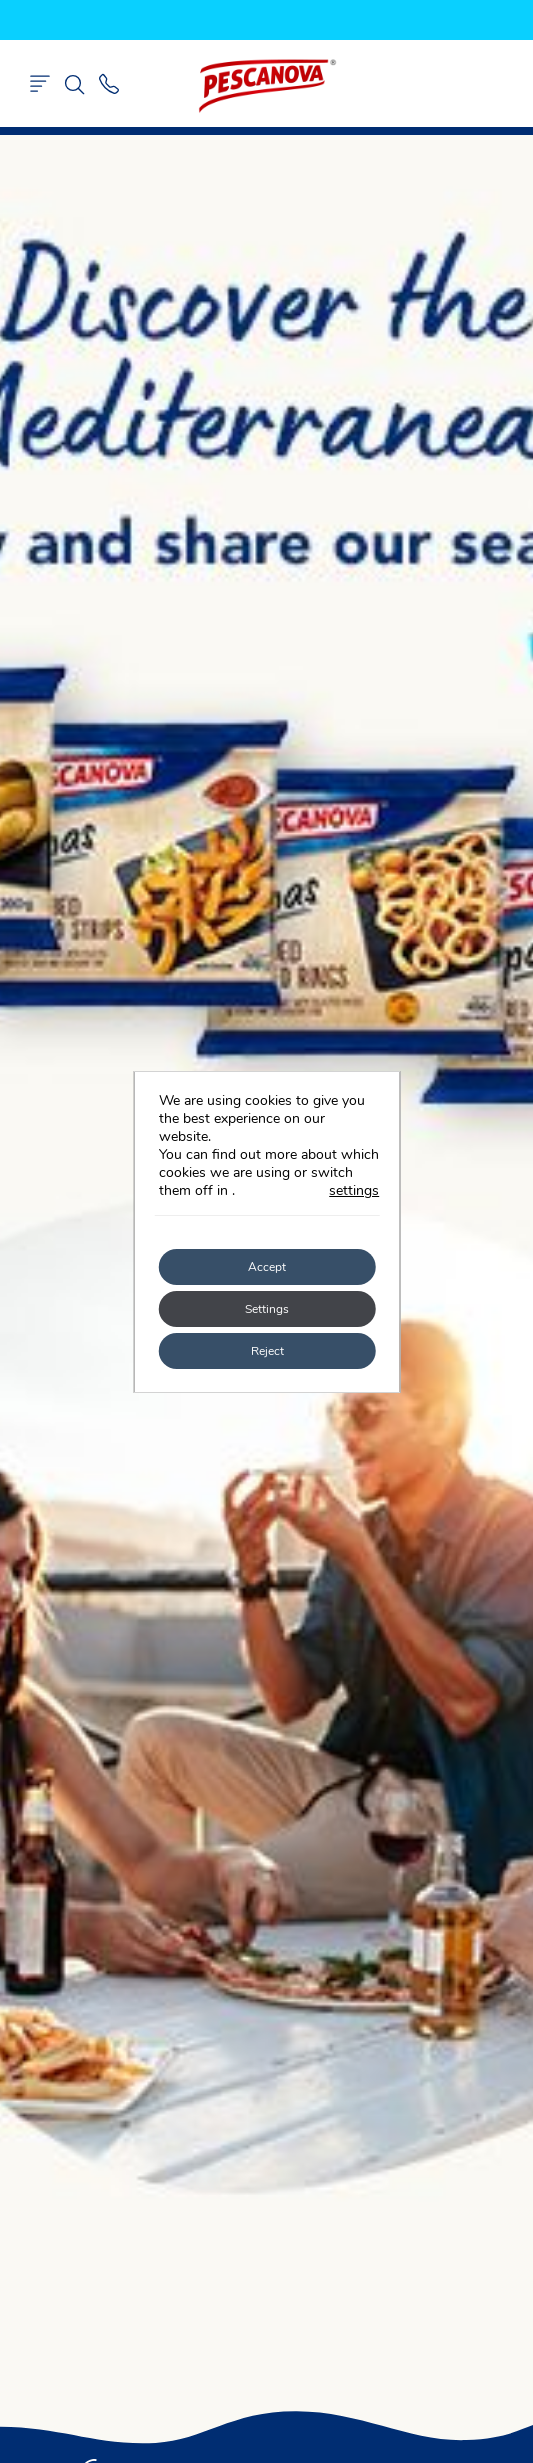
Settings (267, 1309)
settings (354, 1191)
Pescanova (267, 86)
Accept (267, 1267)
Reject (266, 1351)
